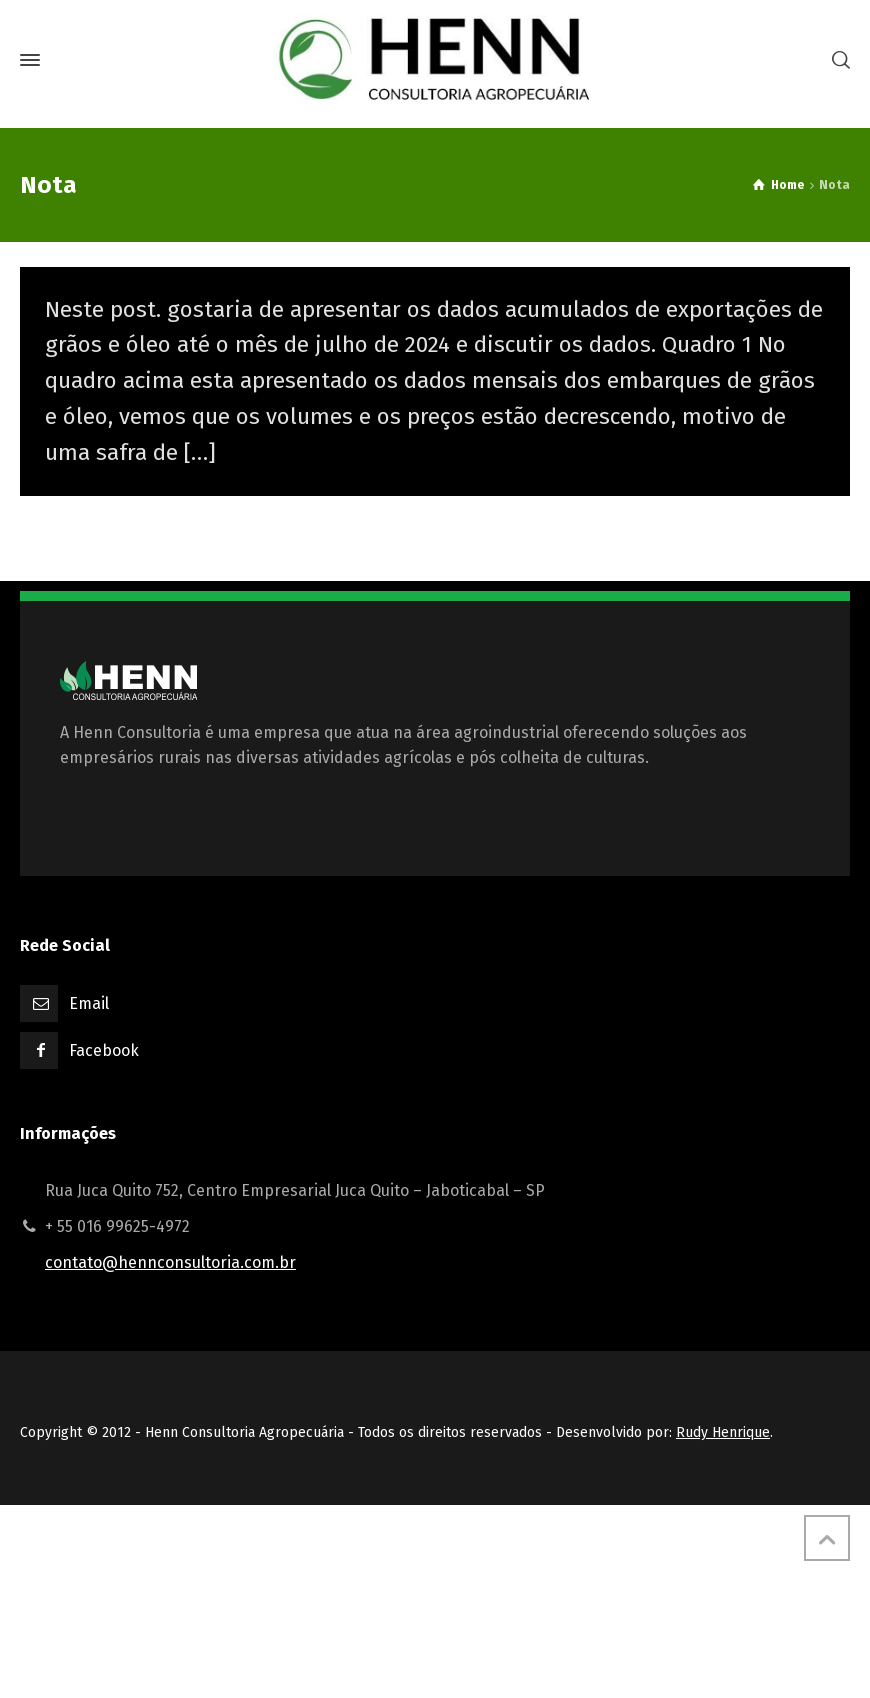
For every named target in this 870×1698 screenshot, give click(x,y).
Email (89, 1003)
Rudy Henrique (723, 1432)
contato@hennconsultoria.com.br (170, 1262)
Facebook (104, 1050)
